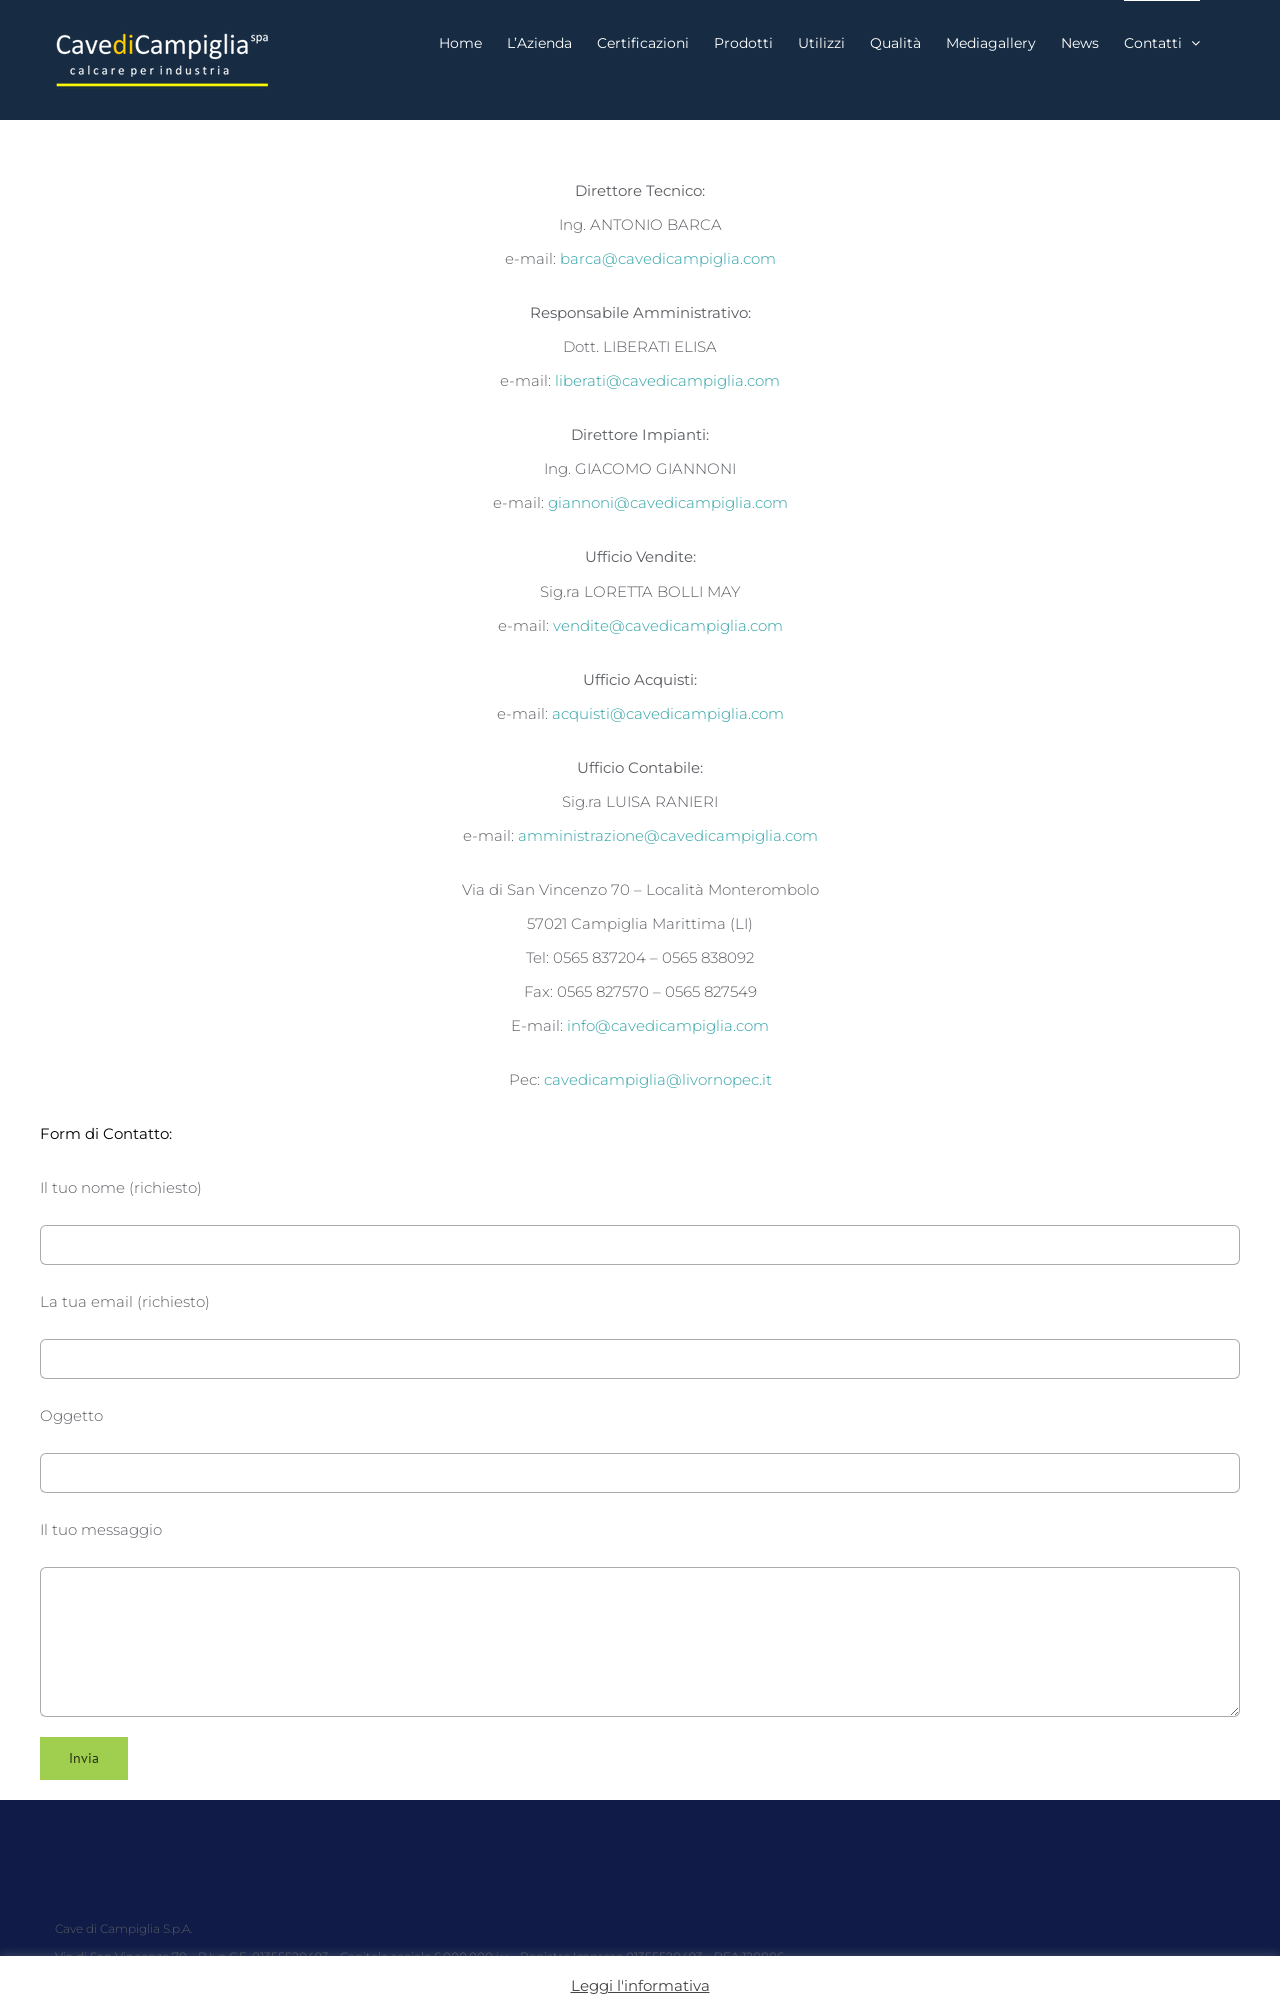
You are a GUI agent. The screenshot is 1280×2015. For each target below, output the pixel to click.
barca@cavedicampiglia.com (668, 258)
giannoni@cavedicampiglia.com (668, 502)
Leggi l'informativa (640, 1985)
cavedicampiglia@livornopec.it (658, 1079)
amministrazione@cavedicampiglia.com (668, 835)
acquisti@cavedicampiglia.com (668, 713)
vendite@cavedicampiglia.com (668, 625)
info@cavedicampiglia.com (668, 1025)
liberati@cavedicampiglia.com (667, 380)
